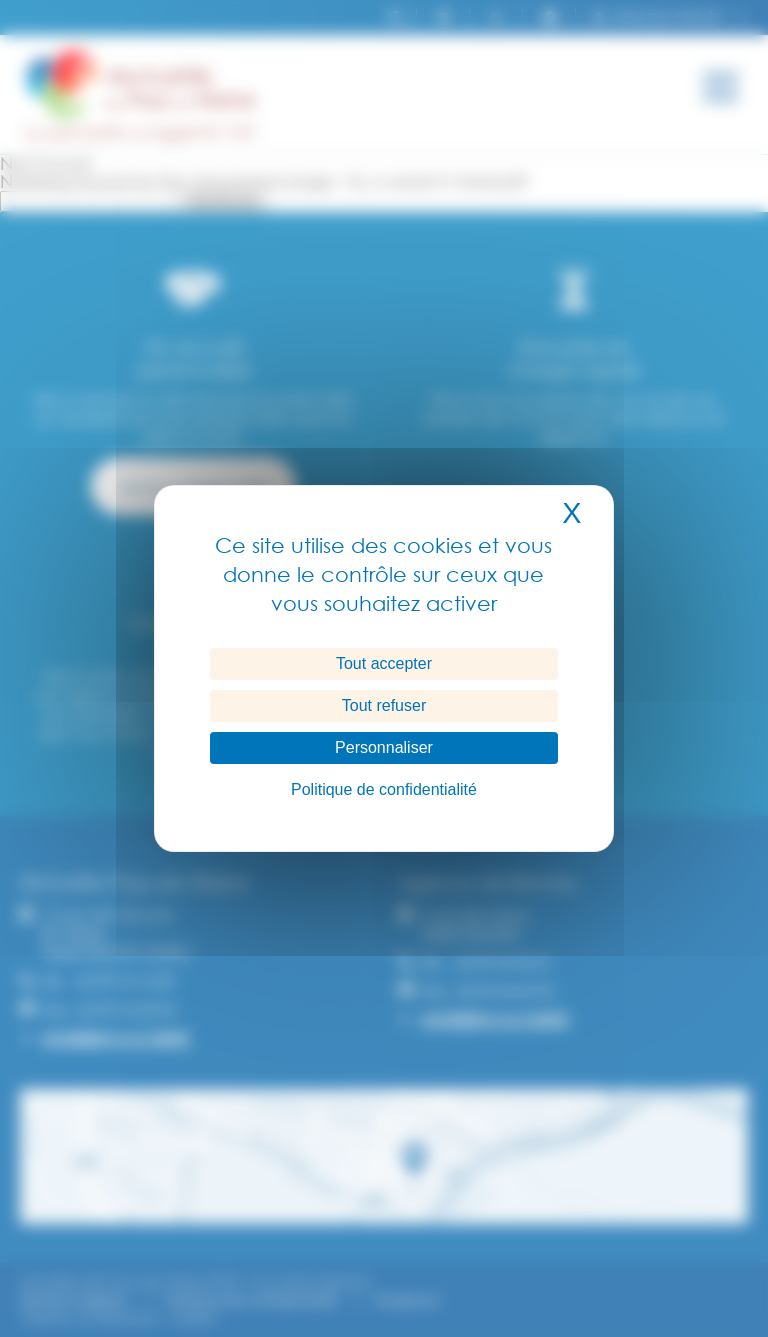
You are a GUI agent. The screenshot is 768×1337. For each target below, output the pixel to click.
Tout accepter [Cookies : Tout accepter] (384, 663)
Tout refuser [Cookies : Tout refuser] (384, 705)
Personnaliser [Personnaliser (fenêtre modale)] (384, 747)
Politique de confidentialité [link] (384, 789)
